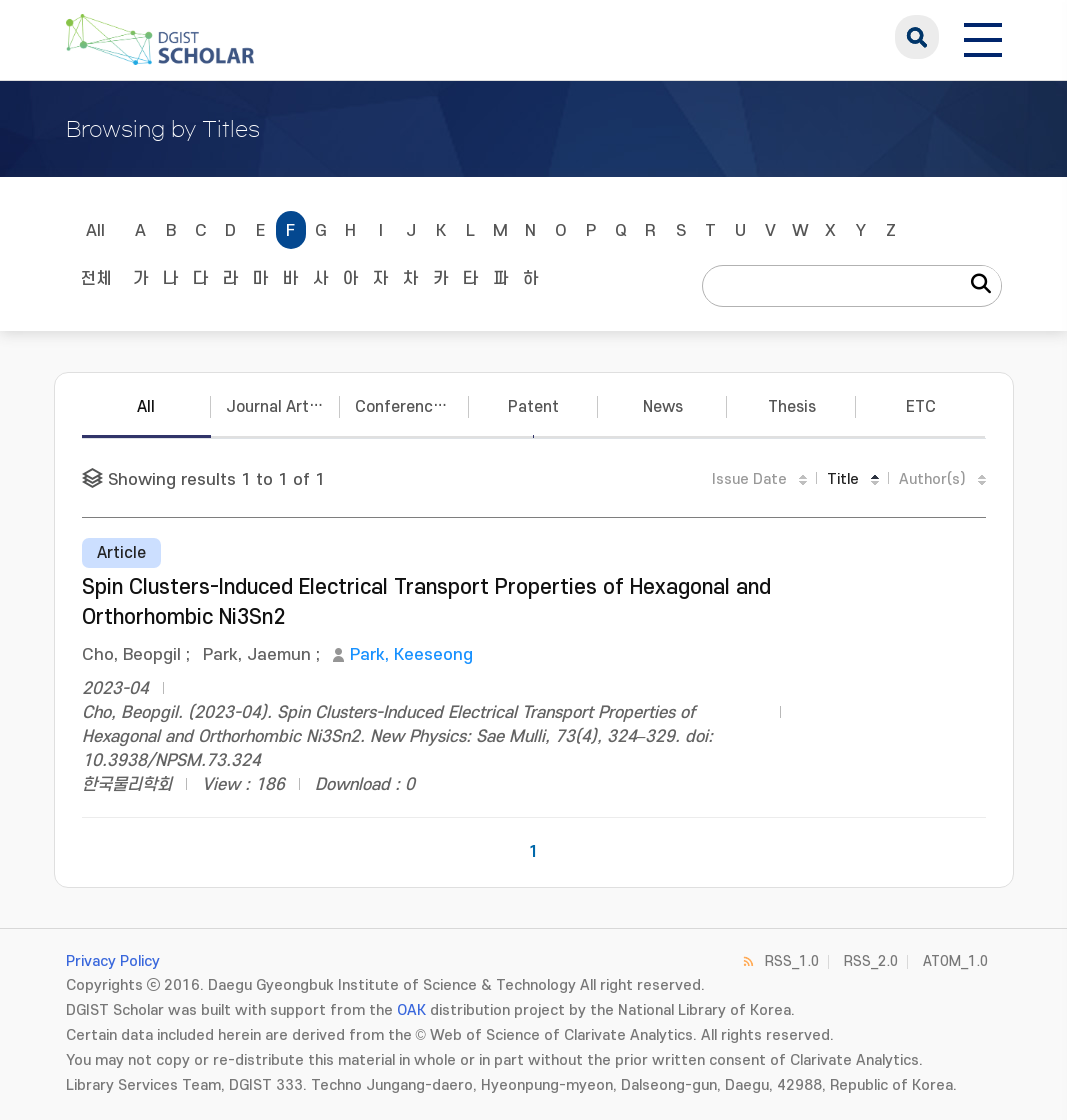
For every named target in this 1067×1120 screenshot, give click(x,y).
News (663, 407)
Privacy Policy (113, 961)
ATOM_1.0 (955, 961)
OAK (411, 1010)
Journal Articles (283, 407)
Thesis (792, 407)
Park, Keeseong (411, 655)
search (917, 37)
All (95, 231)
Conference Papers (412, 407)
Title (843, 479)
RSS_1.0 (792, 961)
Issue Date (749, 479)
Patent (533, 407)
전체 (96, 279)
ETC (921, 407)
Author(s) (932, 479)
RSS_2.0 (871, 961)
